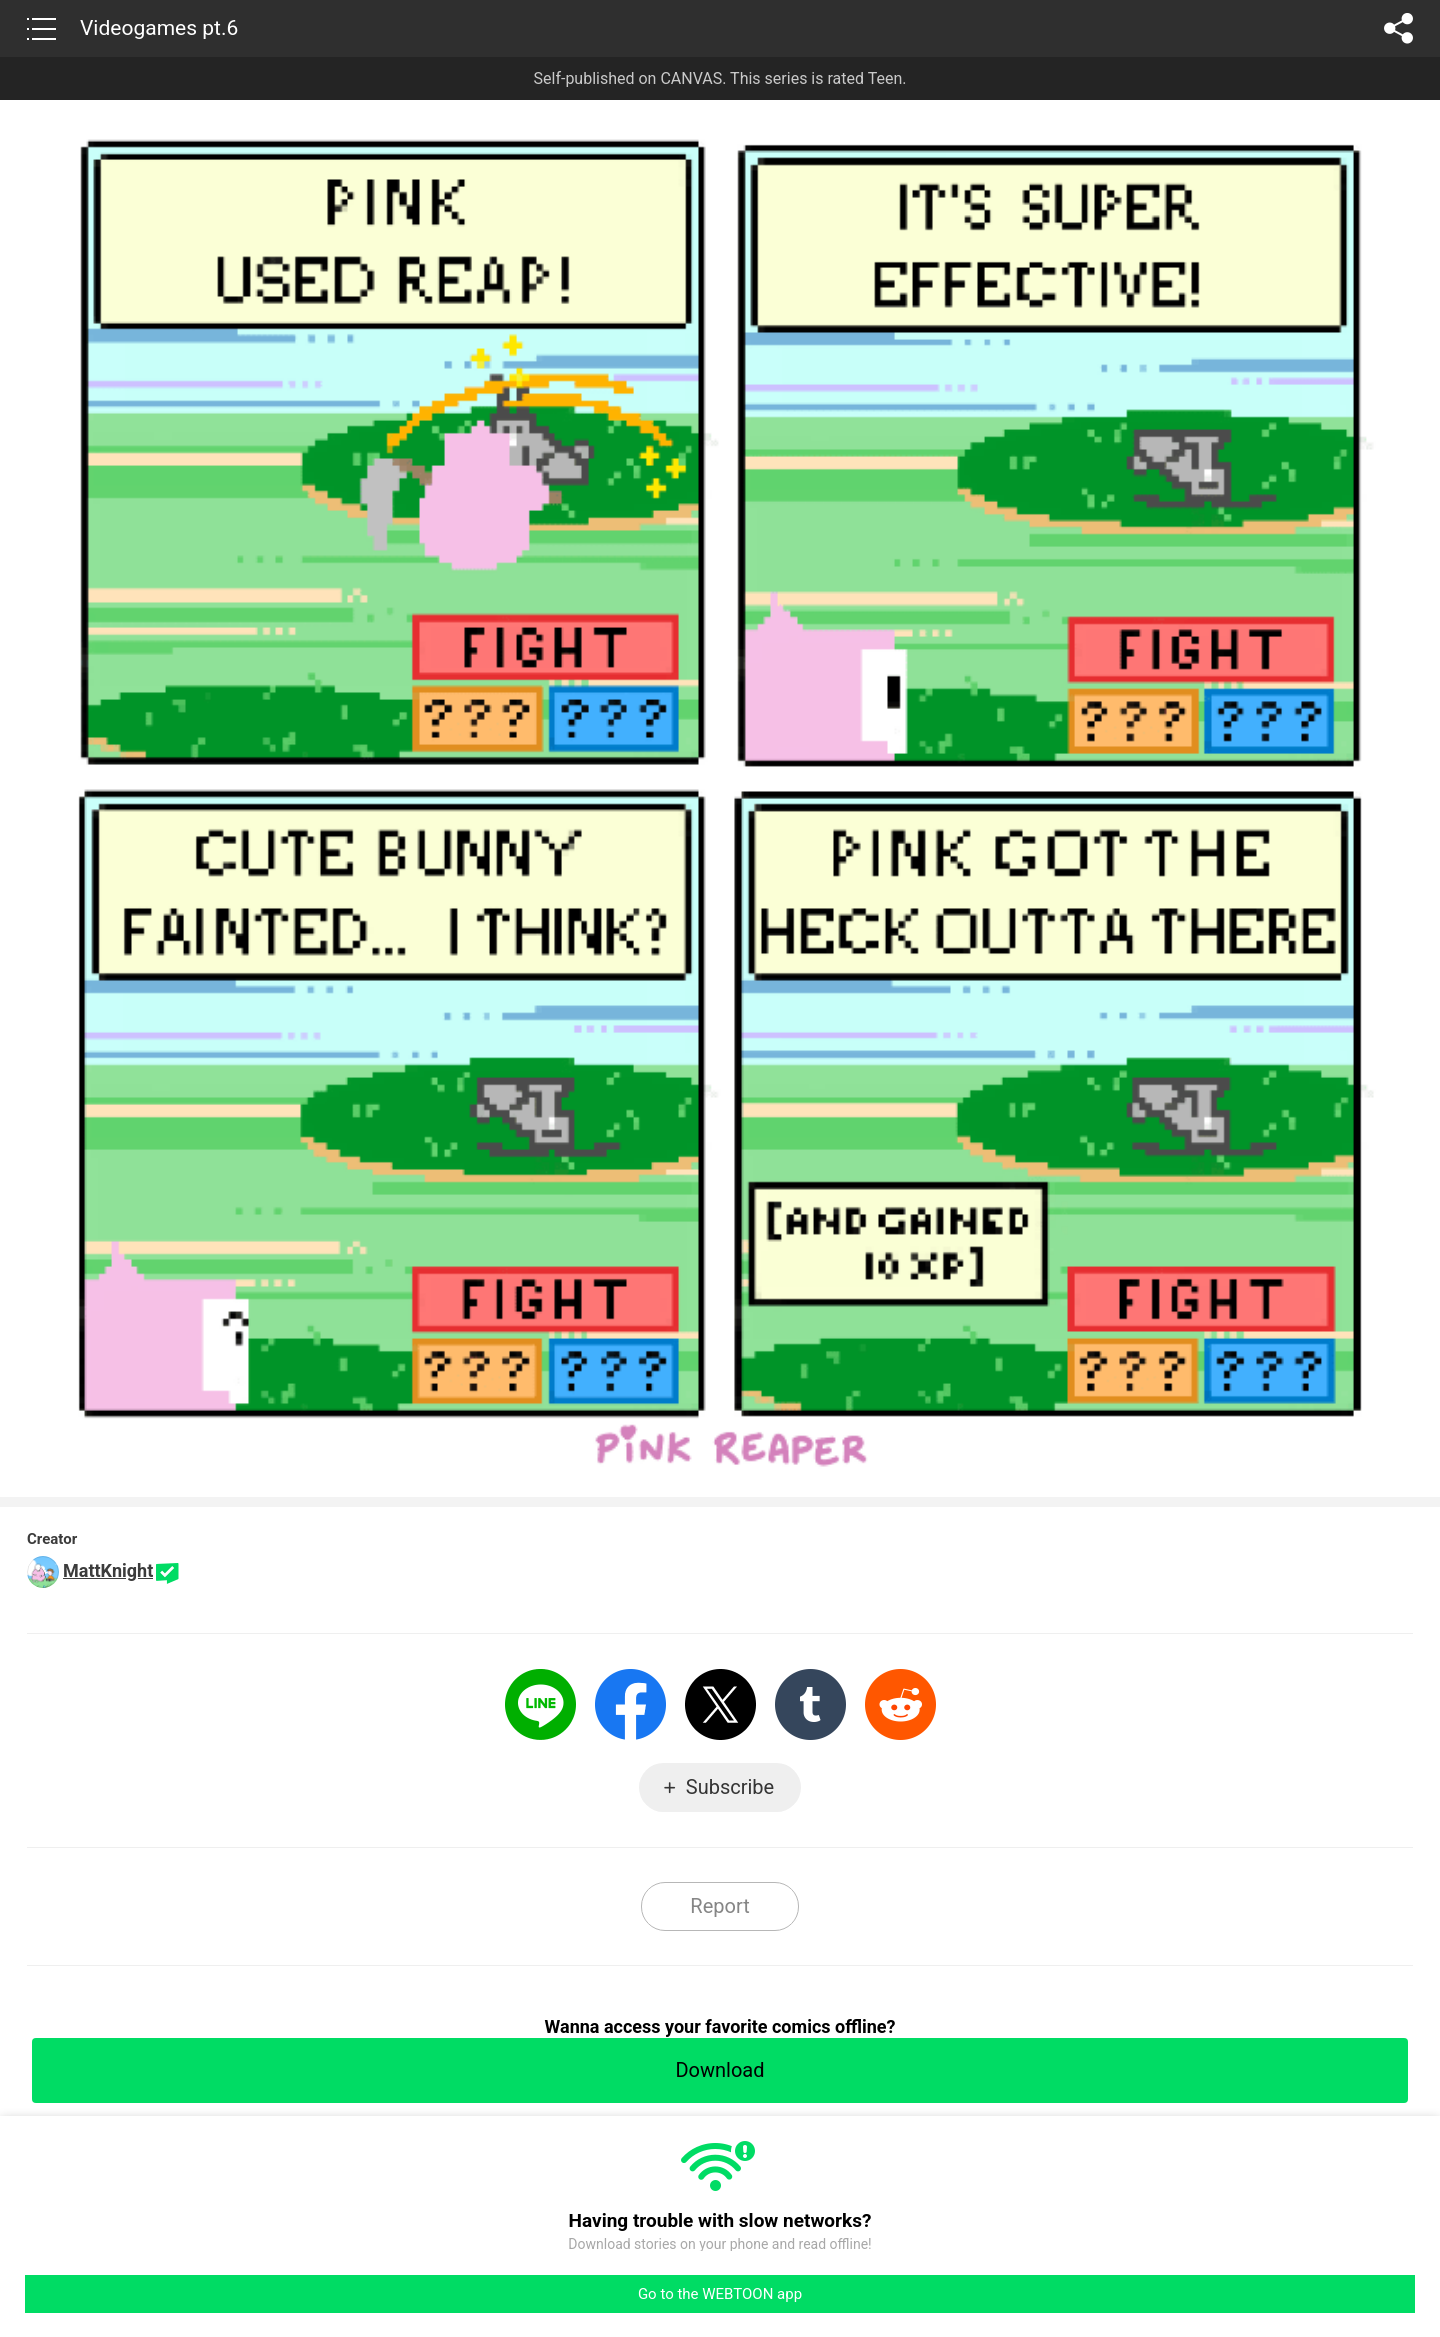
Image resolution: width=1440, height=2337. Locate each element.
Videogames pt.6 (159, 28)
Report (719, 1906)
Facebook (630, 1704)
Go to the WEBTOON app (720, 2294)
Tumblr (810, 1704)
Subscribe (730, 1787)
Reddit (900, 1704)
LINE (540, 1704)
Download (719, 2070)
